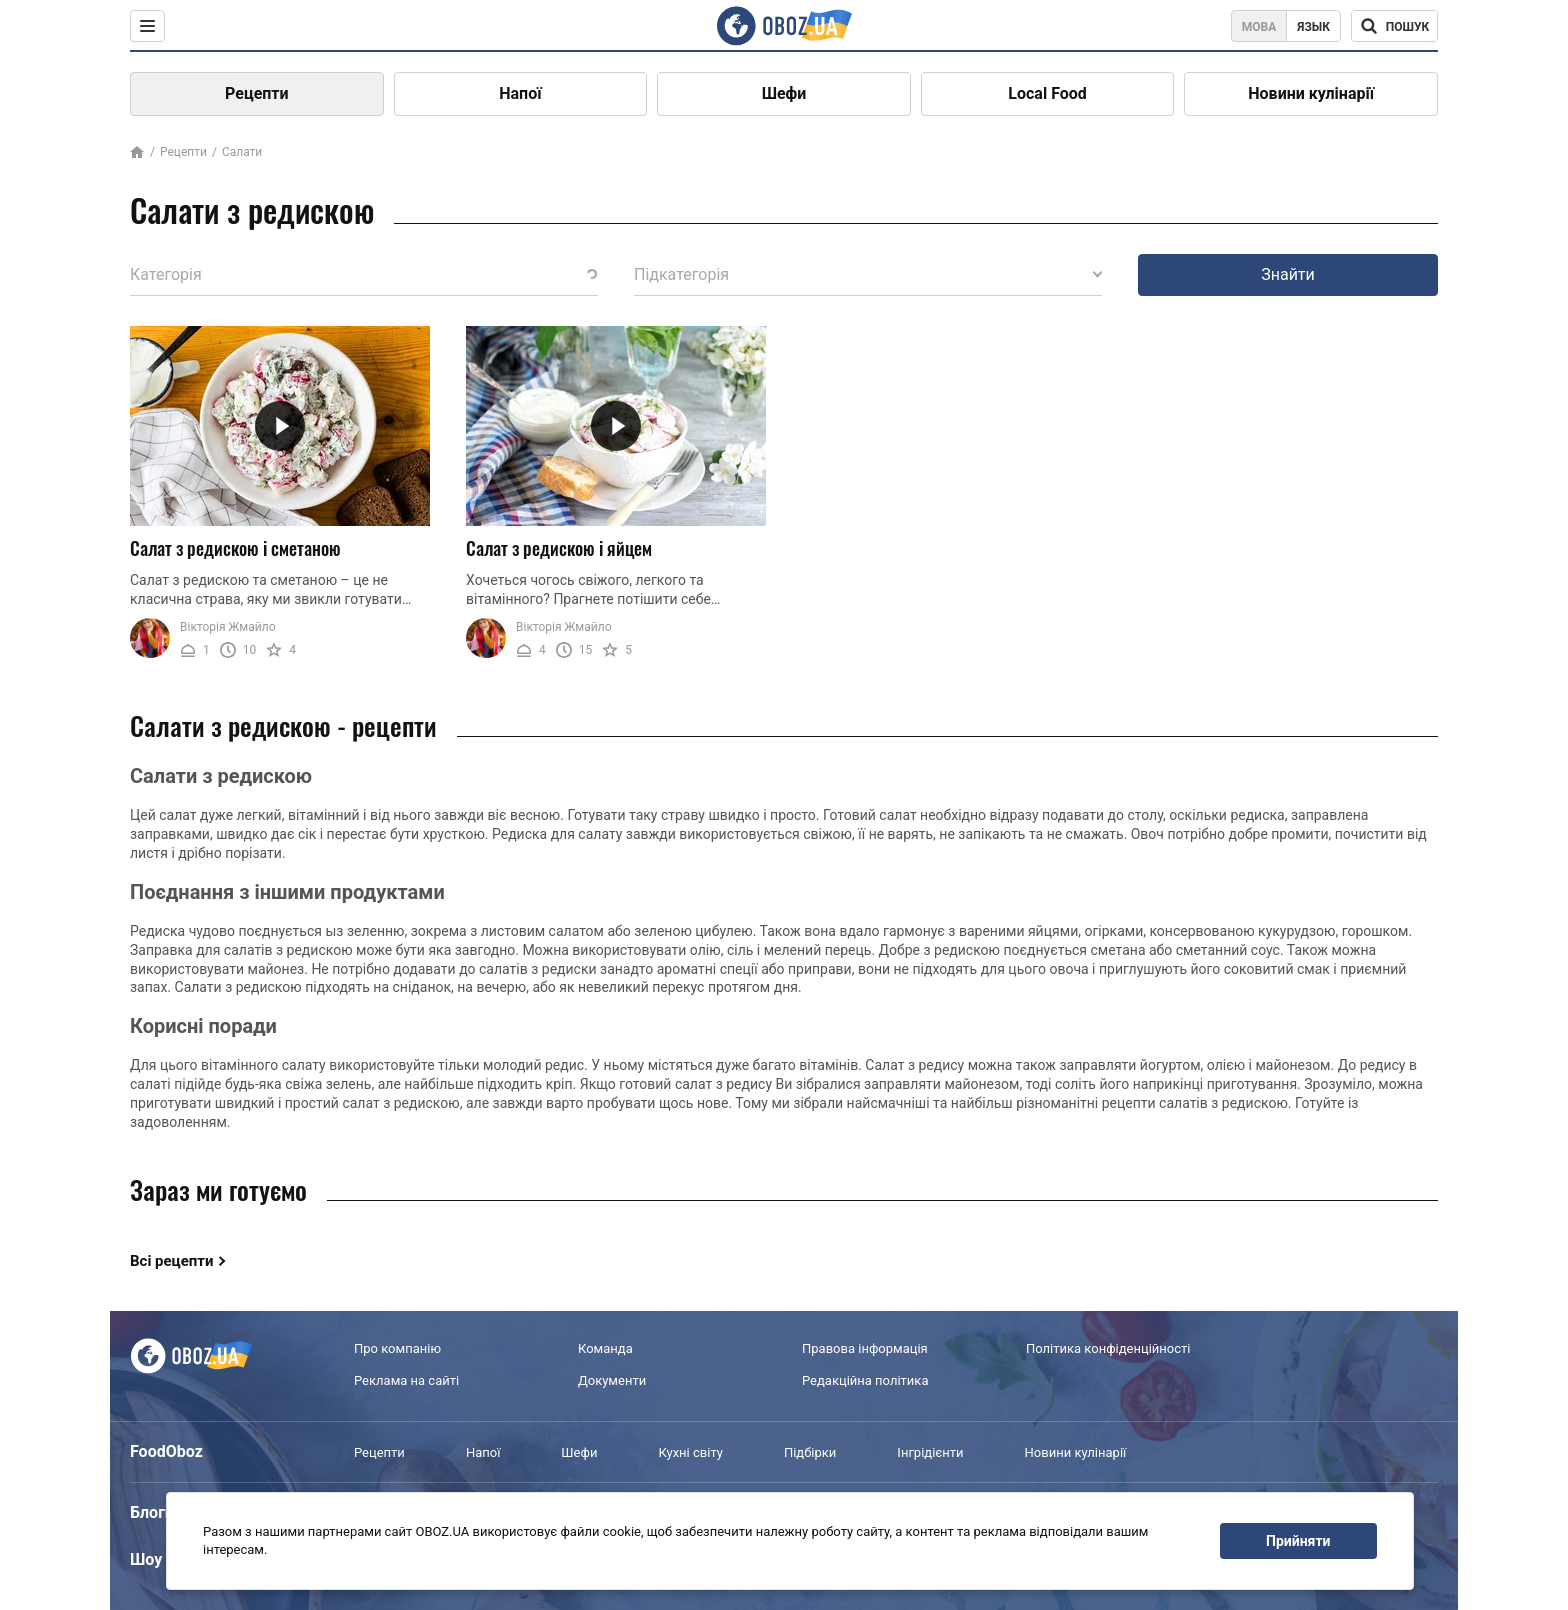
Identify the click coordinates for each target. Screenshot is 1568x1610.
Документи (612, 1380)
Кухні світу (690, 1452)
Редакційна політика (865, 1380)
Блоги (152, 1512)
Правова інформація (865, 1348)
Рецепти (257, 93)
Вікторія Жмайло (228, 627)
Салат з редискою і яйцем (559, 548)
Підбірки (810, 1452)
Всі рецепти (172, 1261)
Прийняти (1298, 1541)
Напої (520, 93)
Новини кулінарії (1311, 93)
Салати (242, 152)
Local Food (1047, 93)
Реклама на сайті (406, 1380)
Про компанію (397, 1348)
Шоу (146, 1559)
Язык (1313, 27)
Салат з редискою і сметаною (235, 548)
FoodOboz (166, 1451)
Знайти (1288, 274)
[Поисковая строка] (1394, 26)
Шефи (784, 93)
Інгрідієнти (930, 1452)
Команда (605, 1348)
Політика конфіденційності (1108, 1348)
